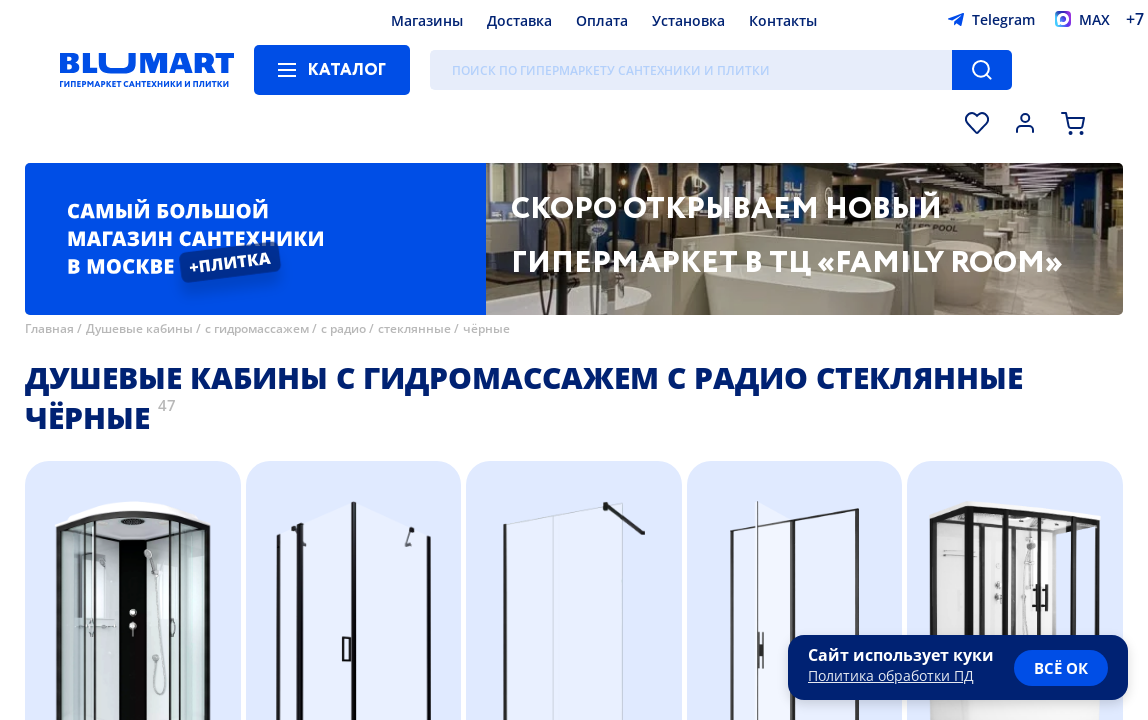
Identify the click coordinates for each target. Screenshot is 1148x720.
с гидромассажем (257, 328)
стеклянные (414, 328)
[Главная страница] (147, 70)
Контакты (783, 20)
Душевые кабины (139, 328)
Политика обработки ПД (891, 675)
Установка (688, 20)
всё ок (1061, 668)
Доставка (519, 20)
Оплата (602, 20)
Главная (49, 328)
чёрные (486, 328)
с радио (343, 328)
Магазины (427, 20)
